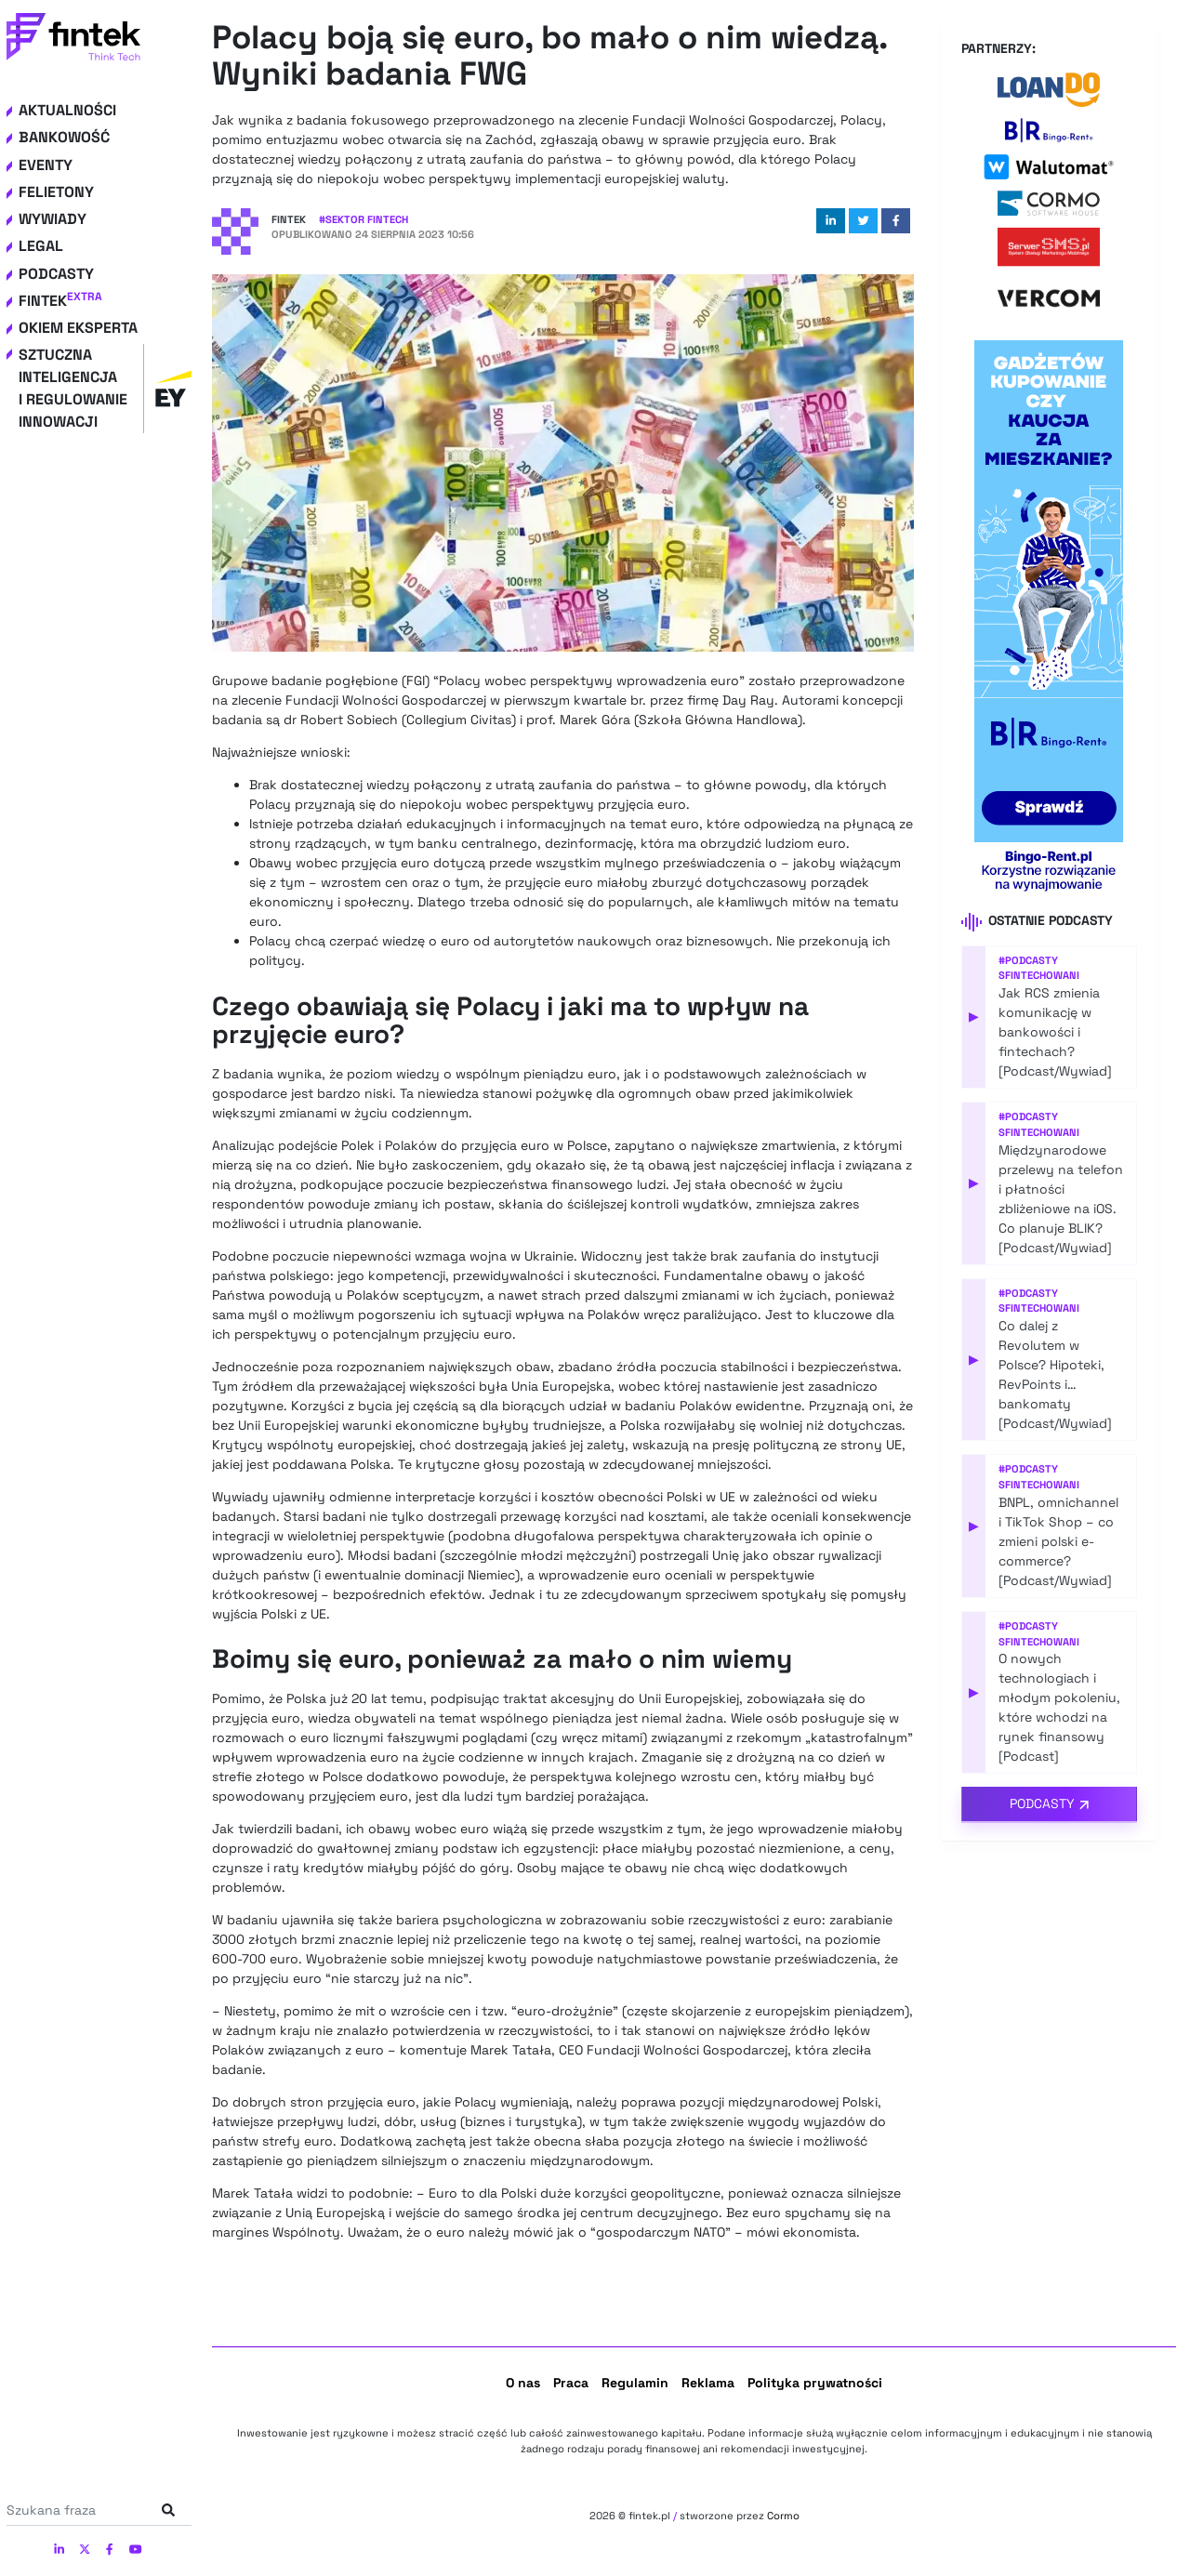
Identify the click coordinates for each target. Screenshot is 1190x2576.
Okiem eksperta (78, 327)
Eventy (46, 165)
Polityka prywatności (814, 2382)
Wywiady (52, 219)
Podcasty (56, 274)
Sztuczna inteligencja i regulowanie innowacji (105, 388)
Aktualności (67, 110)
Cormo (783, 2515)
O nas (523, 2382)
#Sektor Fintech (363, 219)
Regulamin (635, 2382)
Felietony (56, 192)
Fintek (60, 300)
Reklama (707, 2382)
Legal (41, 246)
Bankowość (64, 137)
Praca (570, 2382)
